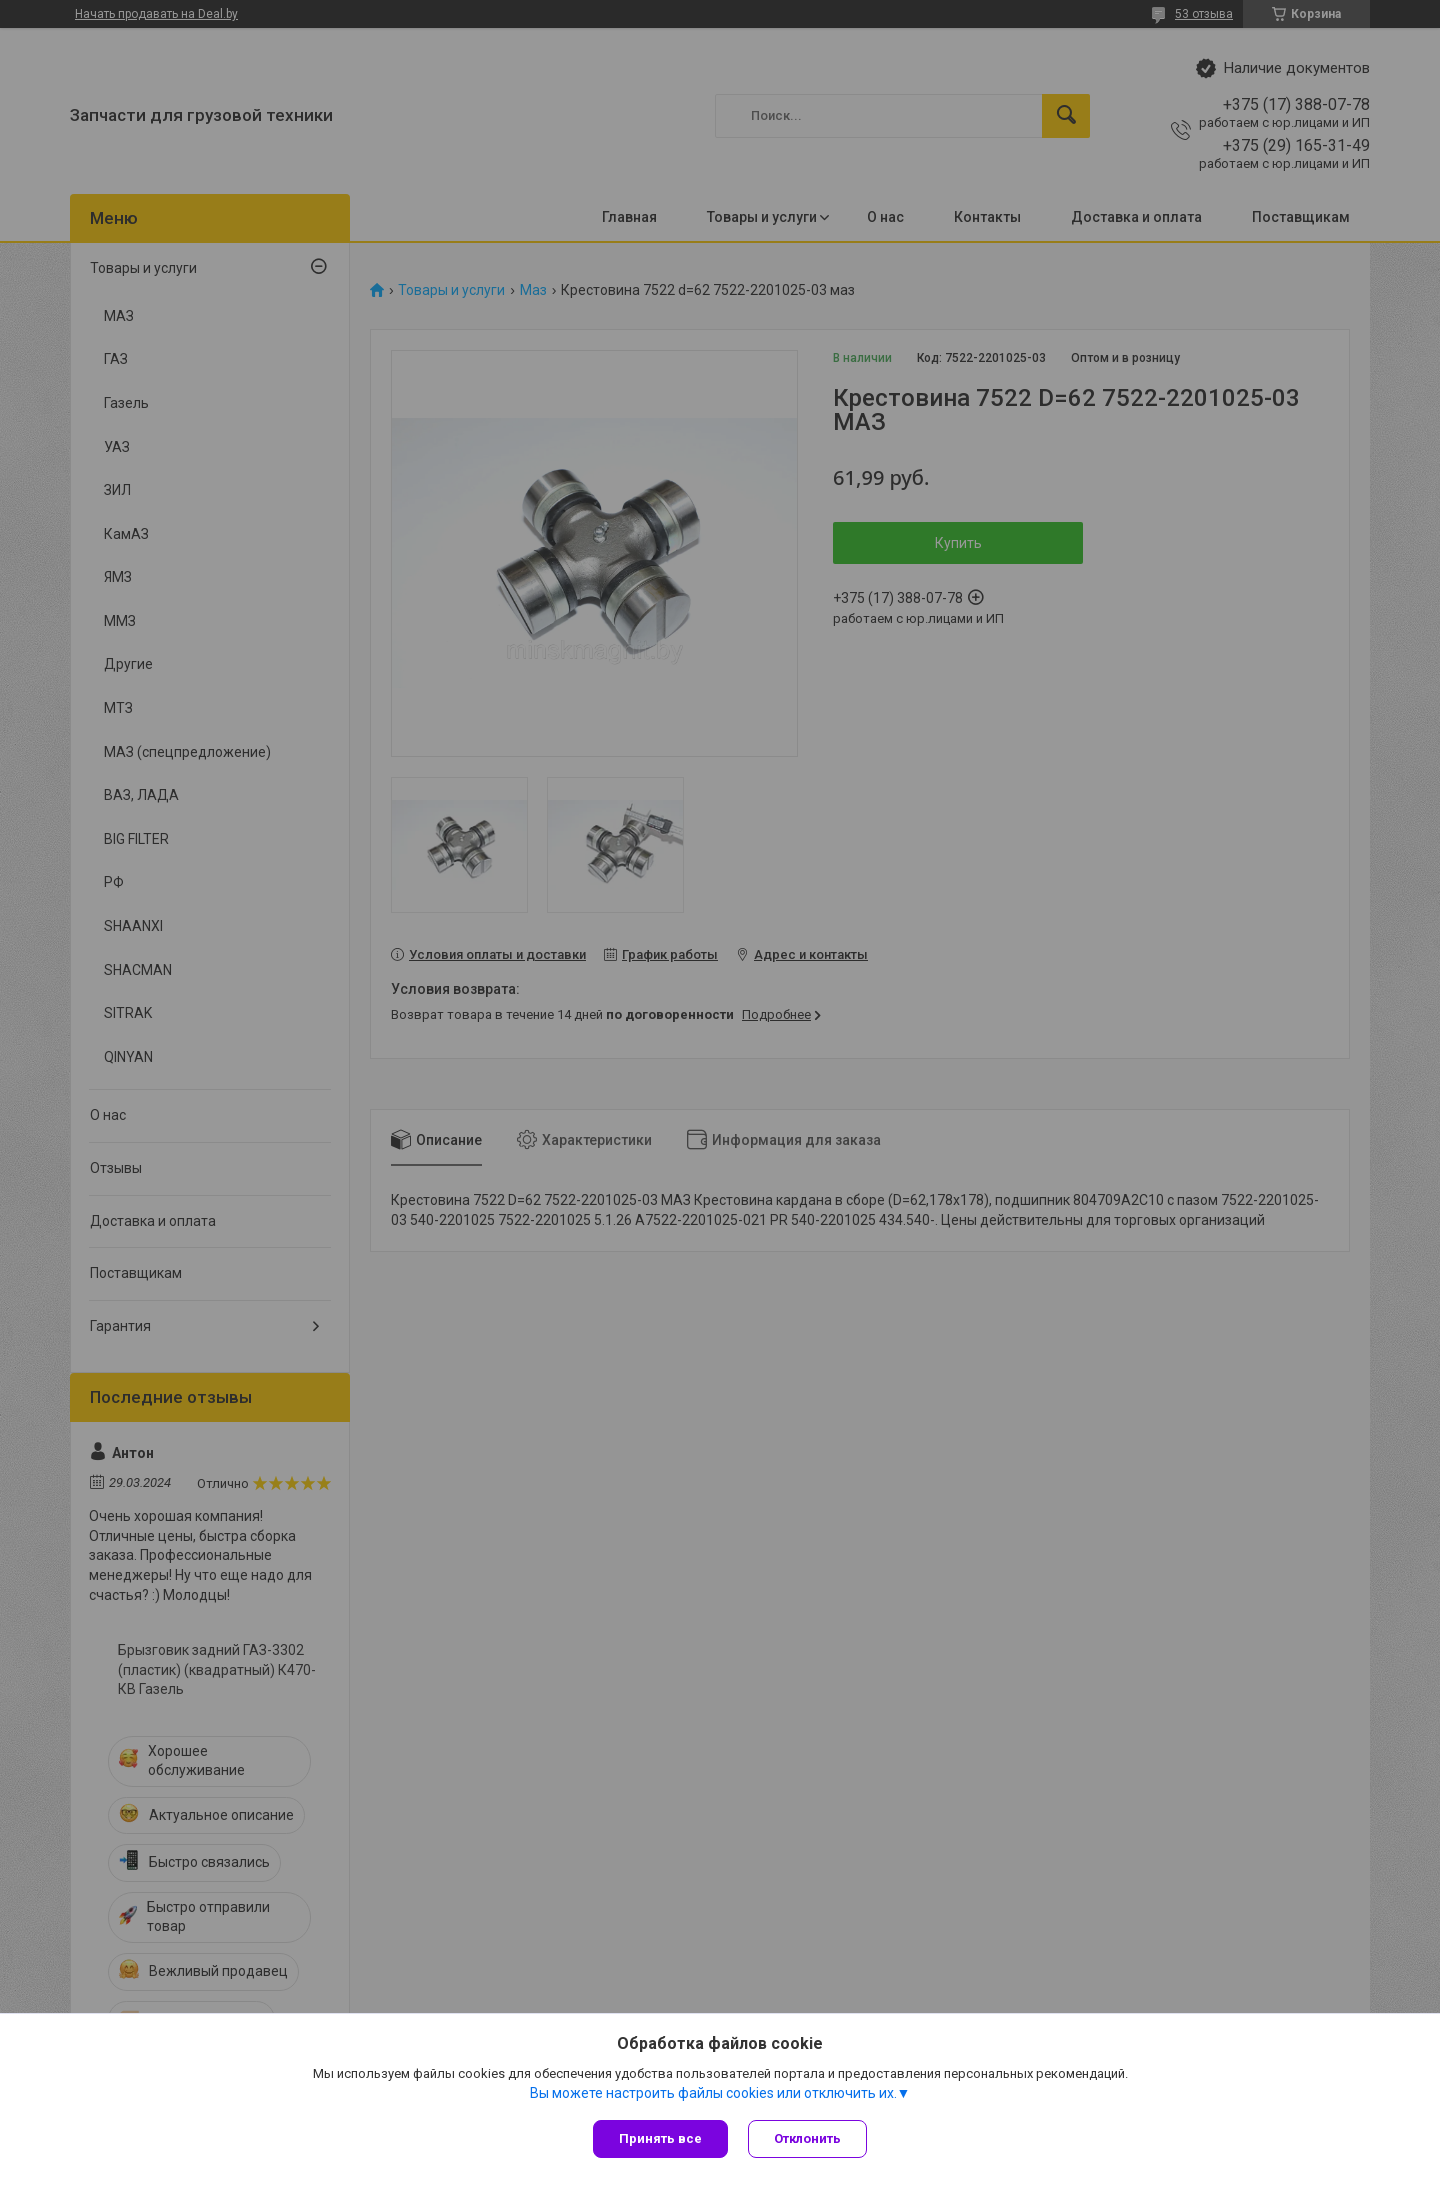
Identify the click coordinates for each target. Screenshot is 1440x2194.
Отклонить (807, 2138)
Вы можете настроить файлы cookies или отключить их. (713, 2093)
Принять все (660, 2138)
